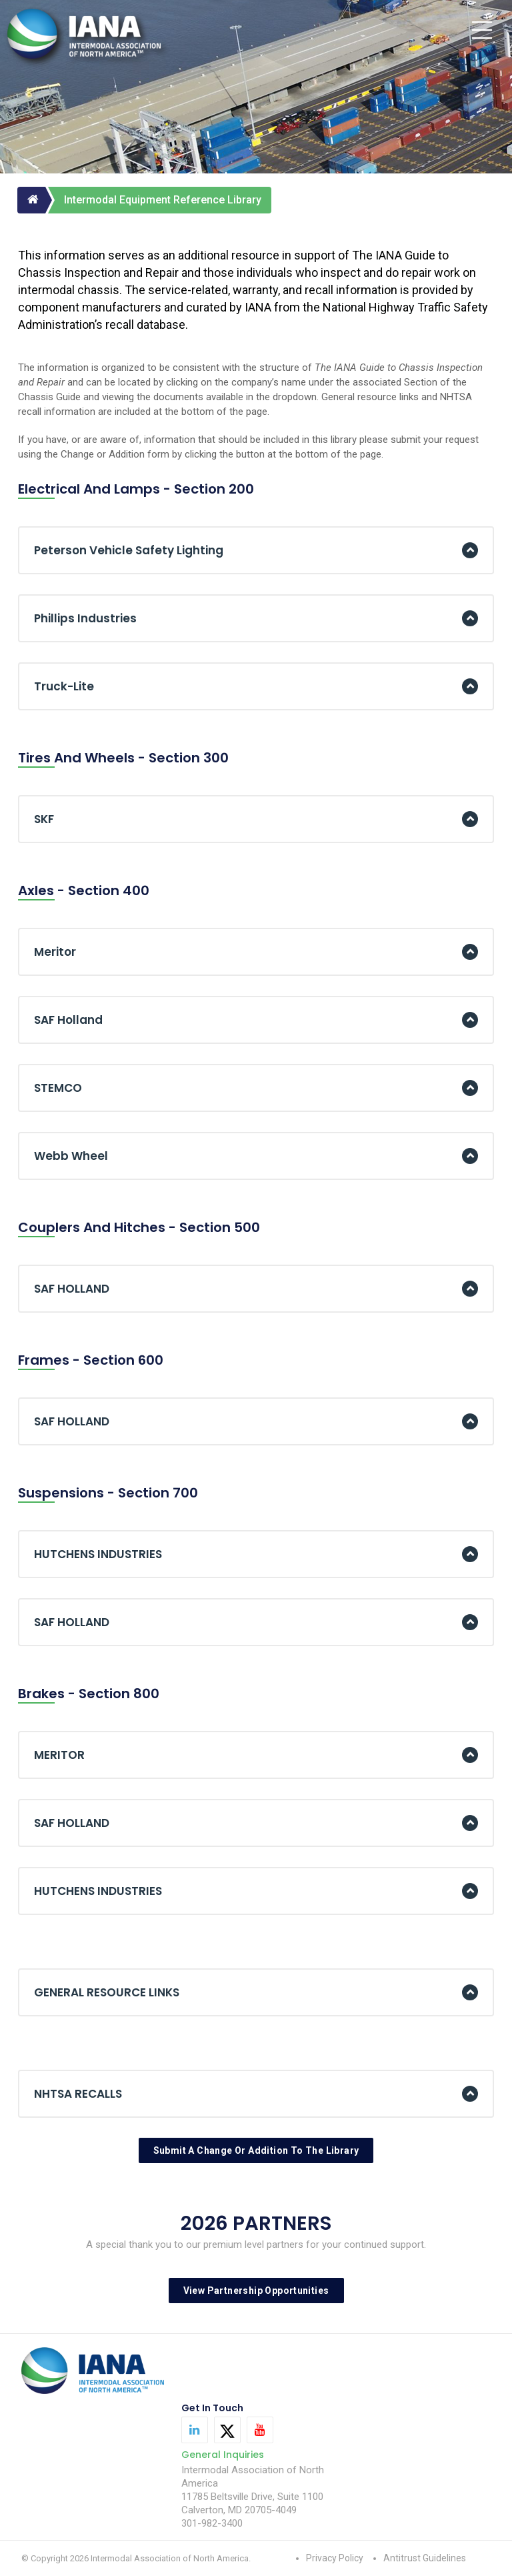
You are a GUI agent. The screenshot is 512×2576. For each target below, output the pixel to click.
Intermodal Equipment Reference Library (162, 199)
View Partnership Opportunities (256, 2290)
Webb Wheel (71, 1156)
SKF (44, 819)
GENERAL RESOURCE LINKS (106, 1992)
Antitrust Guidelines (424, 2558)
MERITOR (59, 1755)
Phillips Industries (85, 618)
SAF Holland (68, 1020)
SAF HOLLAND (71, 1289)
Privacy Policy (334, 2558)
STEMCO (58, 1088)
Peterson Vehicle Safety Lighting (128, 550)
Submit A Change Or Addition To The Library (256, 2150)
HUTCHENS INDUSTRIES (98, 1554)
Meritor (55, 952)
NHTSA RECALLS (78, 2094)
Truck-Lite (64, 686)
